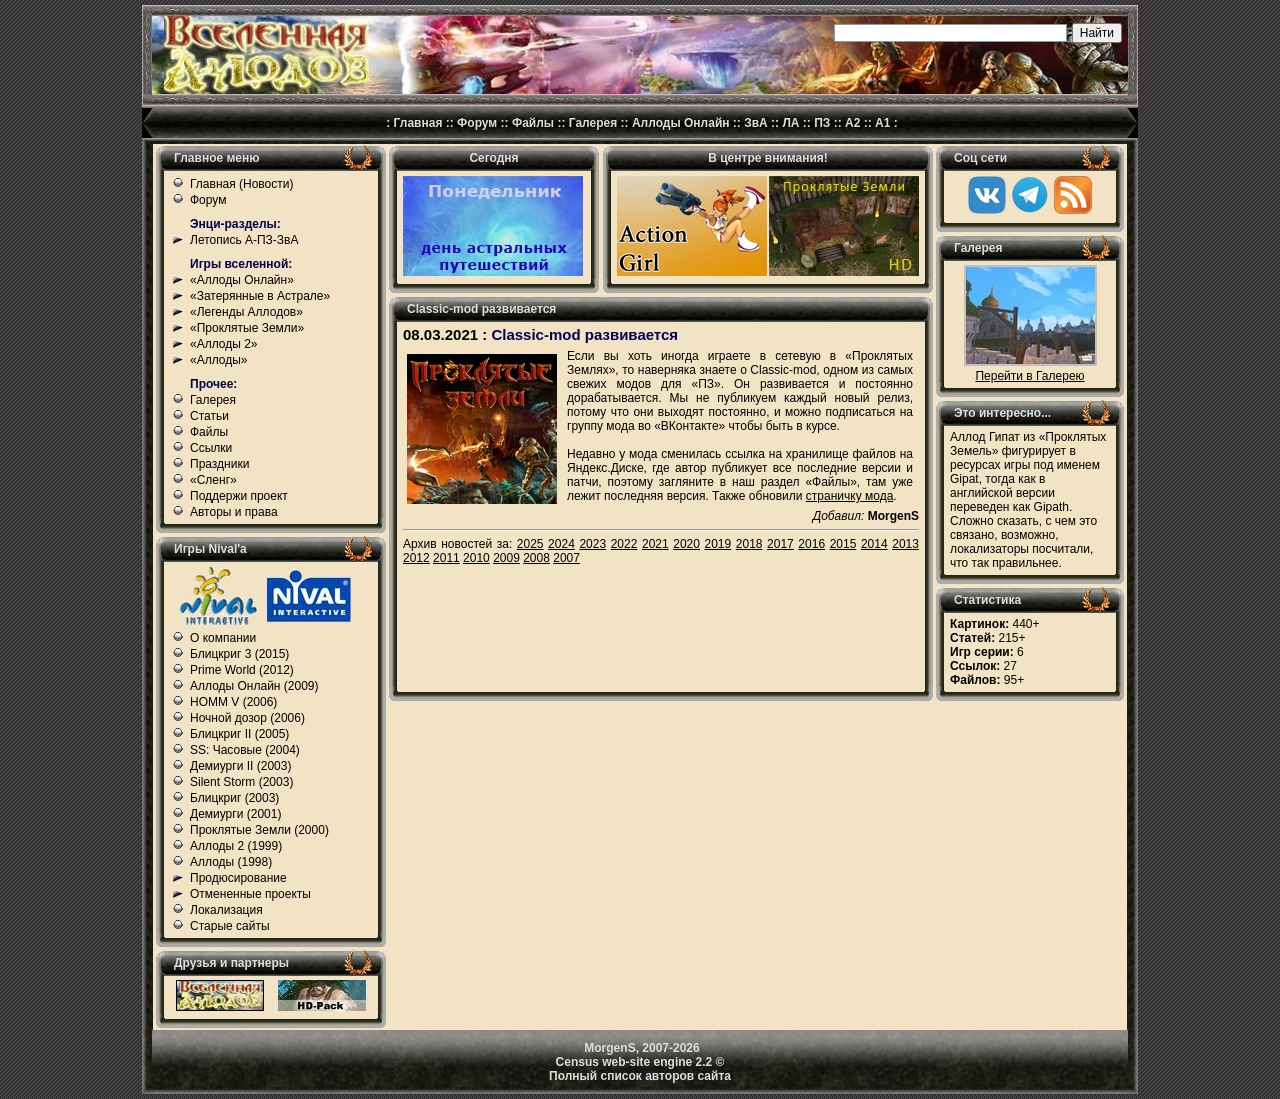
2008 (536, 558)
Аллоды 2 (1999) (236, 846)
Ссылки (211, 448)
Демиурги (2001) (235, 814)
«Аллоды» (219, 360)
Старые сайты (230, 926)
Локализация (226, 910)
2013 (905, 544)
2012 (416, 558)
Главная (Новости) (241, 184)
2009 (506, 558)
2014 (874, 544)
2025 (530, 544)
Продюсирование (238, 878)
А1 (882, 123)
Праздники (219, 464)
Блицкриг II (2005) (239, 734)
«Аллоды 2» (224, 344)
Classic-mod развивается (584, 334)
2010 (476, 558)
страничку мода (849, 496)
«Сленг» (213, 480)
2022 (624, 544)
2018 (749, 544)
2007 (566, 558)
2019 (718, 544)
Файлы (533, 123)
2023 (592, 544)
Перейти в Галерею (1029, 376)
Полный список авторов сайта (640, 1076)
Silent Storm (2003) (241, 782)
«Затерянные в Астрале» (260, 296)
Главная (418, 123)
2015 (843, 544)
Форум (477, 123)
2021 (655, 544)
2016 (811, 544)
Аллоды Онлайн (681, 123)
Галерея (593, 123)
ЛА (790, 123)
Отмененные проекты (250, 894)
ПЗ (822, 123)
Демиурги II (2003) (240, 766)
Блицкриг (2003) (234, 798)
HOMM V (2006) (233, 702)
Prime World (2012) (242, 670)
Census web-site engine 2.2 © (640, 1062)
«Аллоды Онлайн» (242, 280)
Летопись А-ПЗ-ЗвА (244, 240)
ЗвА (756, 123)
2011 (446, 558)
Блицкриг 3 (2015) (239, 654)
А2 (852, 123)
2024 (561, 544)
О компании (223, 638)
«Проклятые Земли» (247, 328)
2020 (686, 544)
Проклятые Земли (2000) (259, 830)
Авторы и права (234, 512)
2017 (780, 544)
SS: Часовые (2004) (245, 750)
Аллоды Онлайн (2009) (254, 686)
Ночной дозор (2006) (247, 718)
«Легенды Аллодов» (246, 312)
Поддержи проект (239, 496)
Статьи (209, 416)
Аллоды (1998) (231, 862)
